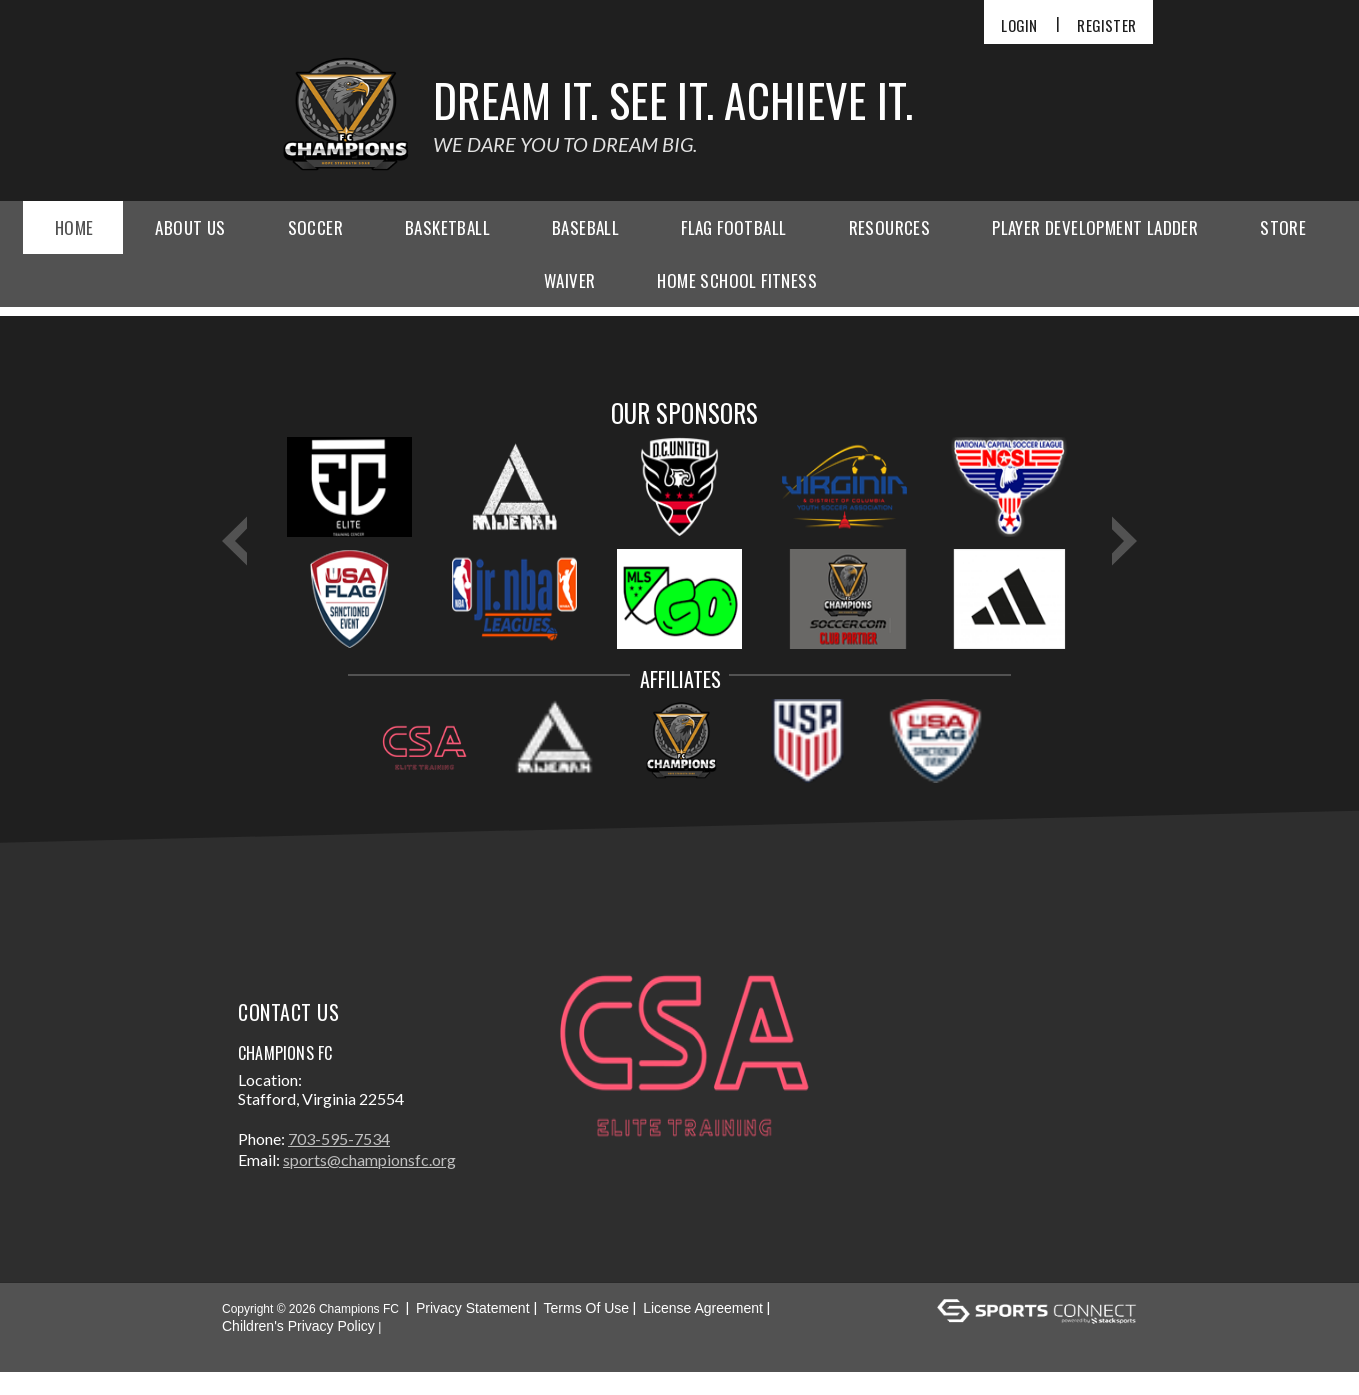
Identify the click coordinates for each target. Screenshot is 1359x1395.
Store (1283, 227)
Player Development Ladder (1095, 227)
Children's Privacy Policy (298, 1349)
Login (1019, 25)
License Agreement (703, 1331)
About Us (190, 227)
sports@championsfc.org (369, 1182)
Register (1106, 25)
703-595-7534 (339, 1161)
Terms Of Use (587, 1331)
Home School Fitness (737, 280)
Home (74, 227)
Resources (890, 227)
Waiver (569, 280)
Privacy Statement (473, 1331)
